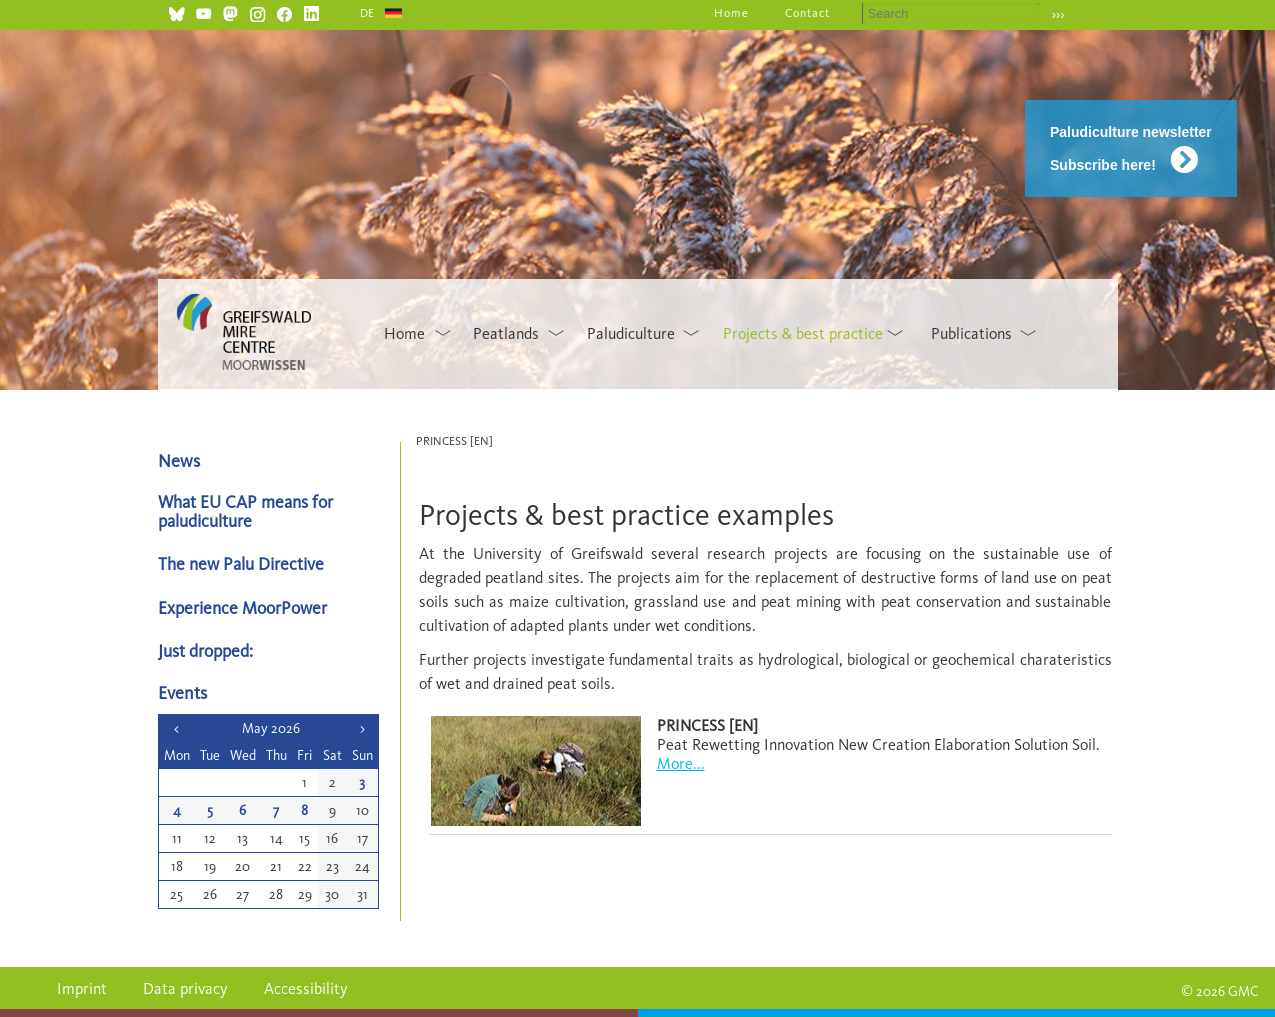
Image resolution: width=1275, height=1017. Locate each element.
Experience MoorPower (242, 607)
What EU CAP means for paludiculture (245, 511)
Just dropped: (207, 650)
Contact (807, 13)
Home (731, 13)
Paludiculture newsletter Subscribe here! (1131, 148)
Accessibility (306, 988)
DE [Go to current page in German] (368, 13)
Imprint (82, 988)
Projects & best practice (803, 333)
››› (1058, 14)
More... (681, 763)
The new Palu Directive (241, 563)
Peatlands (506, 333)
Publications (971, 333)
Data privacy (185, 988)
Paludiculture (631, 333)
